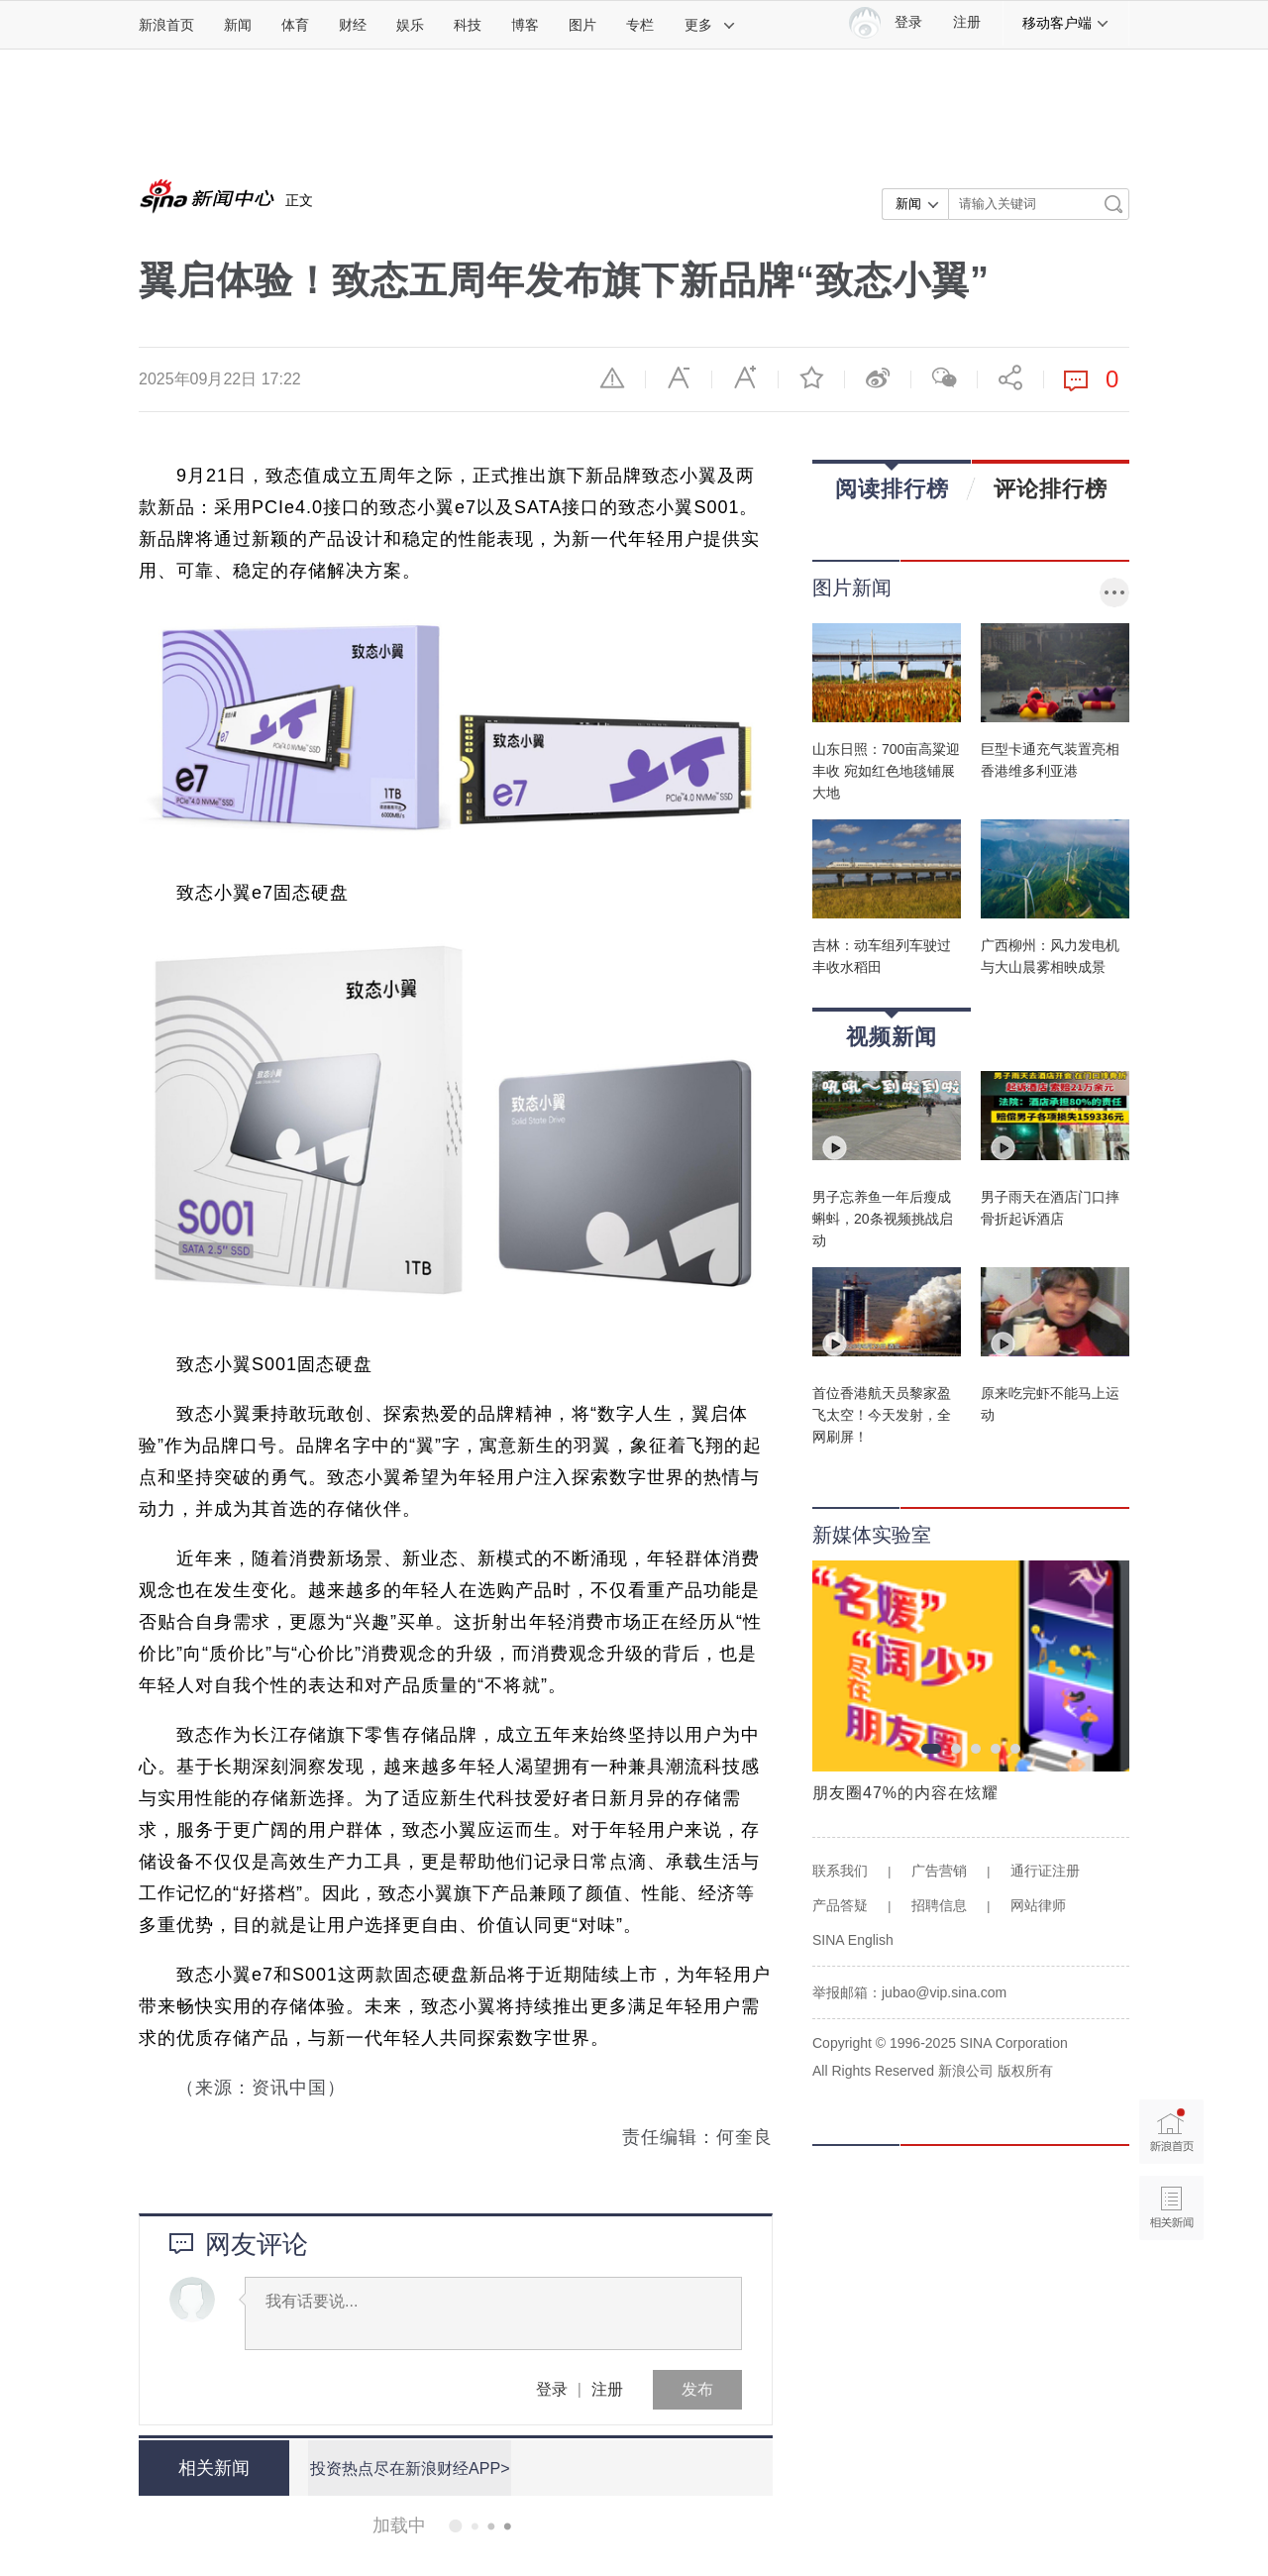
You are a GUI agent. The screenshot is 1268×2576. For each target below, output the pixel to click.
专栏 (640, 25)
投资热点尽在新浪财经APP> (408, 2467)
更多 (710, 25)
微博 (878, 377)
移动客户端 (1066, 23)
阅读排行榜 (892, 482)
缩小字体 (678, 377)
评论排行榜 (1051, 488)
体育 (295, 25)
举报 (612, 377)
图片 (582, 25)
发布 (697, 2389)
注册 (967, 22)
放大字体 (745, 377)
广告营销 (939, 1870)
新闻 (238, 25)
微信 (944, 377)
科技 (467, 25)
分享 (1010, 377)
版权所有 (1025, 2071)
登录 (552, 2389)
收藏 (811, 377)
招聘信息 (939, 1905)
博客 (525, 25)
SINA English (853, 1940)
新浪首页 (166, 25)
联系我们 (840, 1870)
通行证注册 (1045, 1870)
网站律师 (1038, 1905)
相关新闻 (213, 2468)
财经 (353, 25)
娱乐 (410, 25)
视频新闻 (891, 1030)
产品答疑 (840, 1905)
